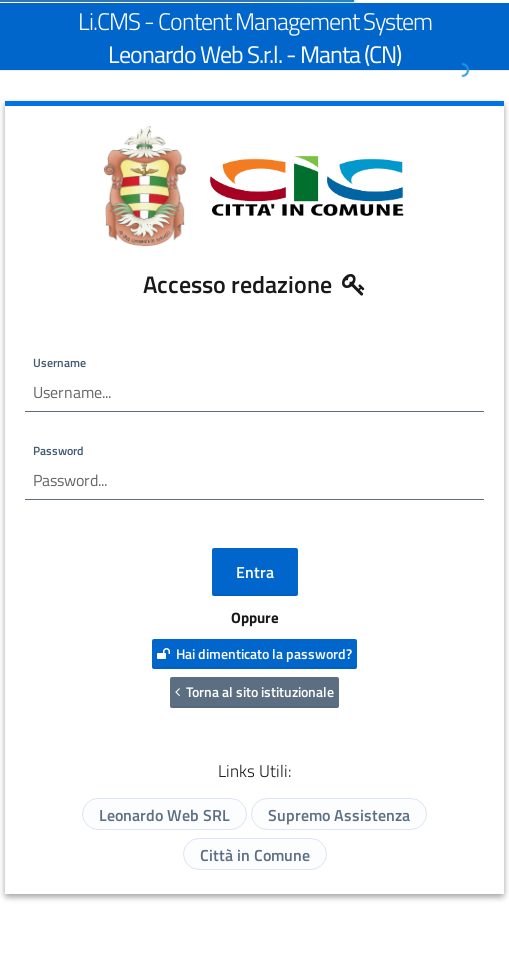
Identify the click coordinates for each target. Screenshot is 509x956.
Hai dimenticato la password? (254, 653)
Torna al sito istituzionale (254, 691)
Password (58, 450)
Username (59, 362)
